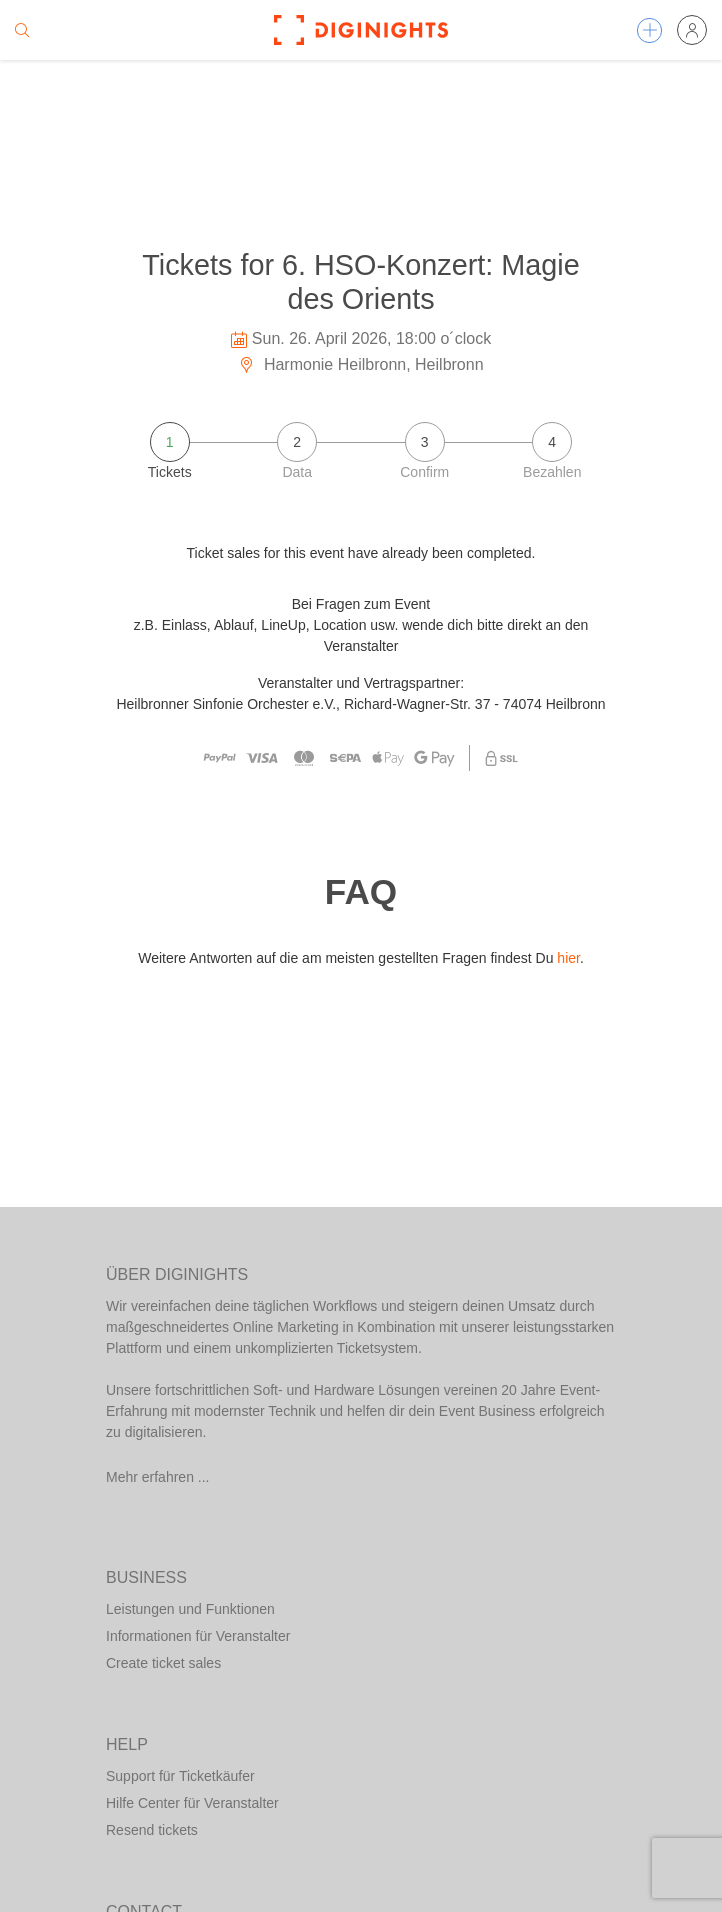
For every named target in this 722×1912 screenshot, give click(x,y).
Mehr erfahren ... (158, 1477)
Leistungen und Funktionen (190, 1609)
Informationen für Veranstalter (198, 1636)
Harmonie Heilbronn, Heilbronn (360, 364)
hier (568, 958)
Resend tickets (152, 1830)
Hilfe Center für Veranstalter (192, 1803)
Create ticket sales (163, 1663)
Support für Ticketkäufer (180, 1776)
